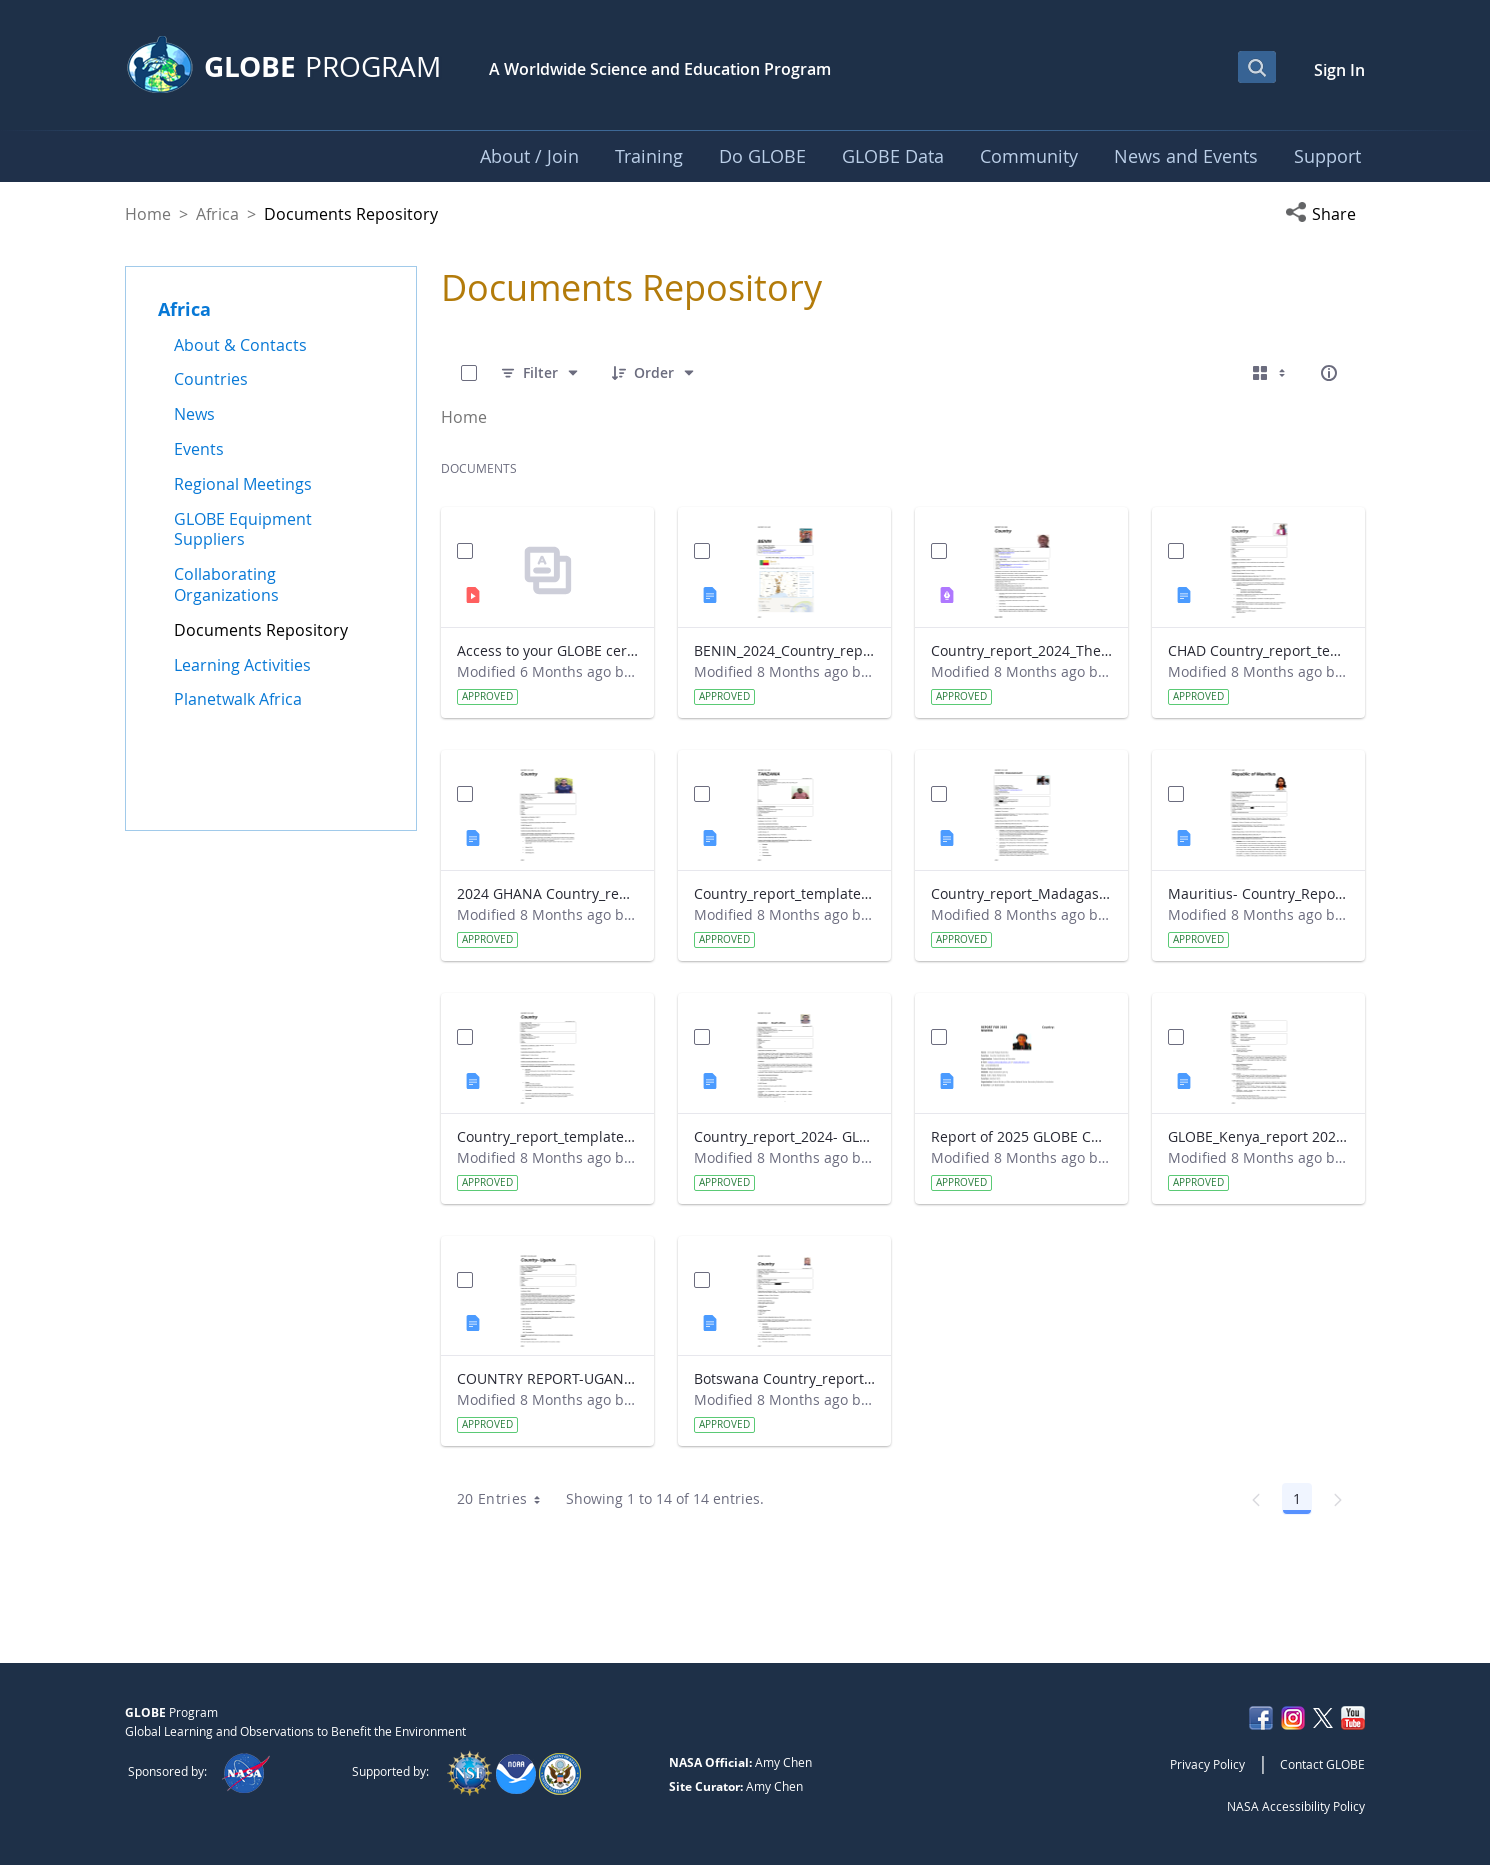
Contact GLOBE (1322, 1764)
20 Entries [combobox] (505, 1499)
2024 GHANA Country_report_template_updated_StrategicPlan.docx (547, 893)
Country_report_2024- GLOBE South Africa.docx (784, 1136)
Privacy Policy (1207, 1764)
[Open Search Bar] (1257, 67)
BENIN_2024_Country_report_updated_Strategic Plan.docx (784, 650)
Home (148, 214)
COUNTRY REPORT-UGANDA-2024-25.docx (547, 1378)
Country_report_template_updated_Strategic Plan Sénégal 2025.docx (547, 1136)
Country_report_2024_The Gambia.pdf (1021, 650)
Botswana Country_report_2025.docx (784, 1378)
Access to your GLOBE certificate (547, 650)
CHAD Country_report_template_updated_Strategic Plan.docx (1258, 650)
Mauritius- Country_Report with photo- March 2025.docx (1258, 893)
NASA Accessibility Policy (1296, 1806)
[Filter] (540, 373)
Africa (217, 214)
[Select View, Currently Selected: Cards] (1271, 373)
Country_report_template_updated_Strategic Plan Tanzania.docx (784, 893)
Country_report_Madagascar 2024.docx (1021, 893)
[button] (1325, 214)
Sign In (1339, 70)
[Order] (654, 373)
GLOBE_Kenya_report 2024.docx (1258, 1136)
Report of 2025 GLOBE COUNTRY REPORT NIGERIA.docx (1021, 1136)
